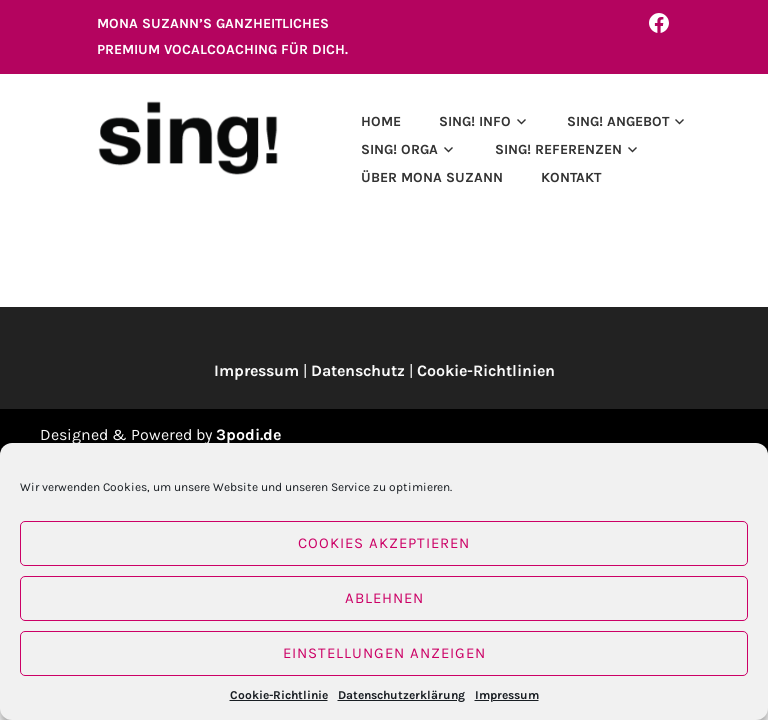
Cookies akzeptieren (384, 543)
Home (381, 121)
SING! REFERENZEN (558, 149)
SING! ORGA (399, 149)
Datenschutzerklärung (401, 695)
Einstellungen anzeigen (384, 653)
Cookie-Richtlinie (279, 695)
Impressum (507, 695)
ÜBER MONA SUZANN (432, 177)
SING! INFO (475, 121)
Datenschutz (358, 370)
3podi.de (248, 434)
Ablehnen (384, 598)
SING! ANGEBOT (618, 121)
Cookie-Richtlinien (486, 370)
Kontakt (571, 177)
